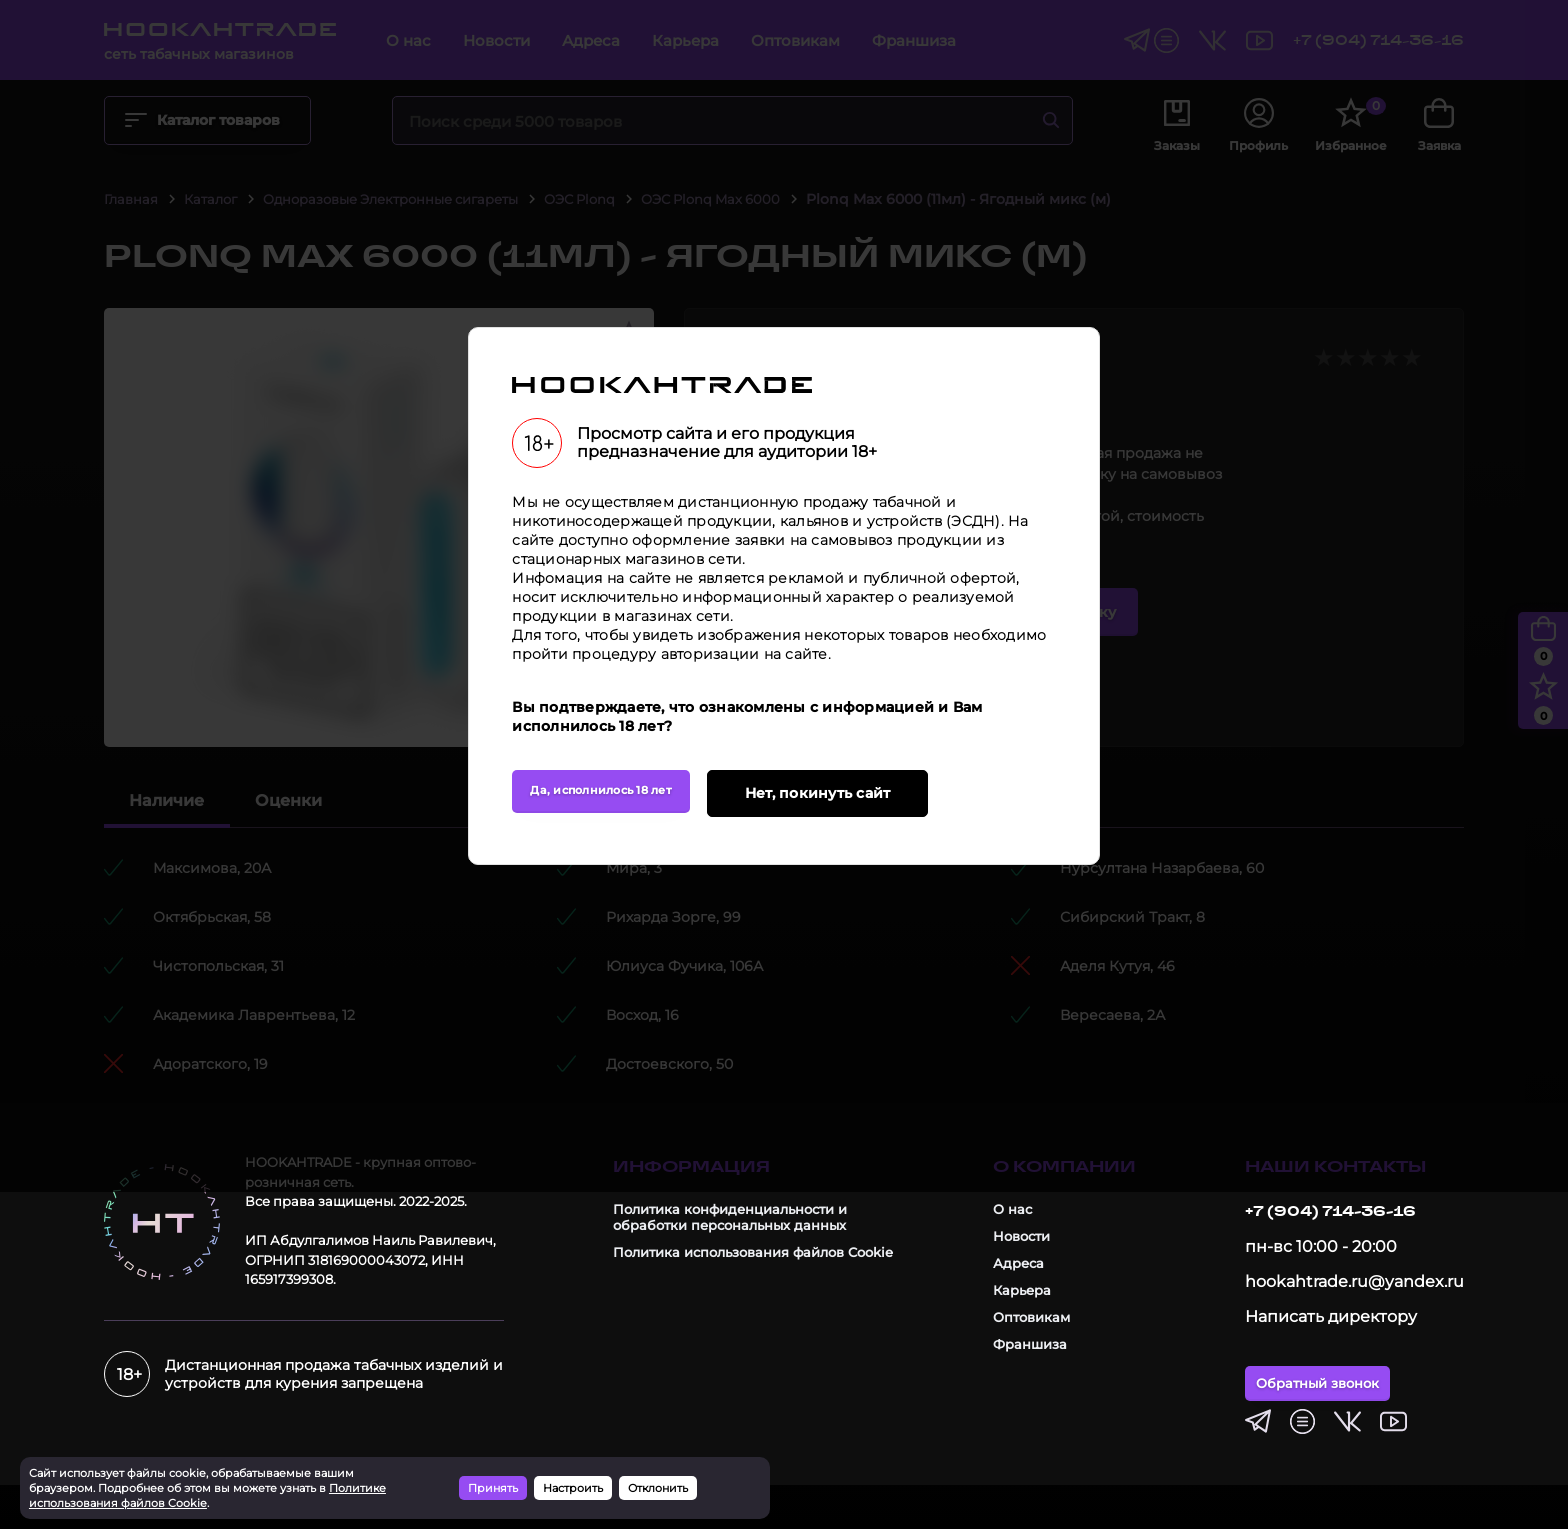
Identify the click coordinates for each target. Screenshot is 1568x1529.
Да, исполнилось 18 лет (618, 961)
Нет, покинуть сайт (865, 960)
